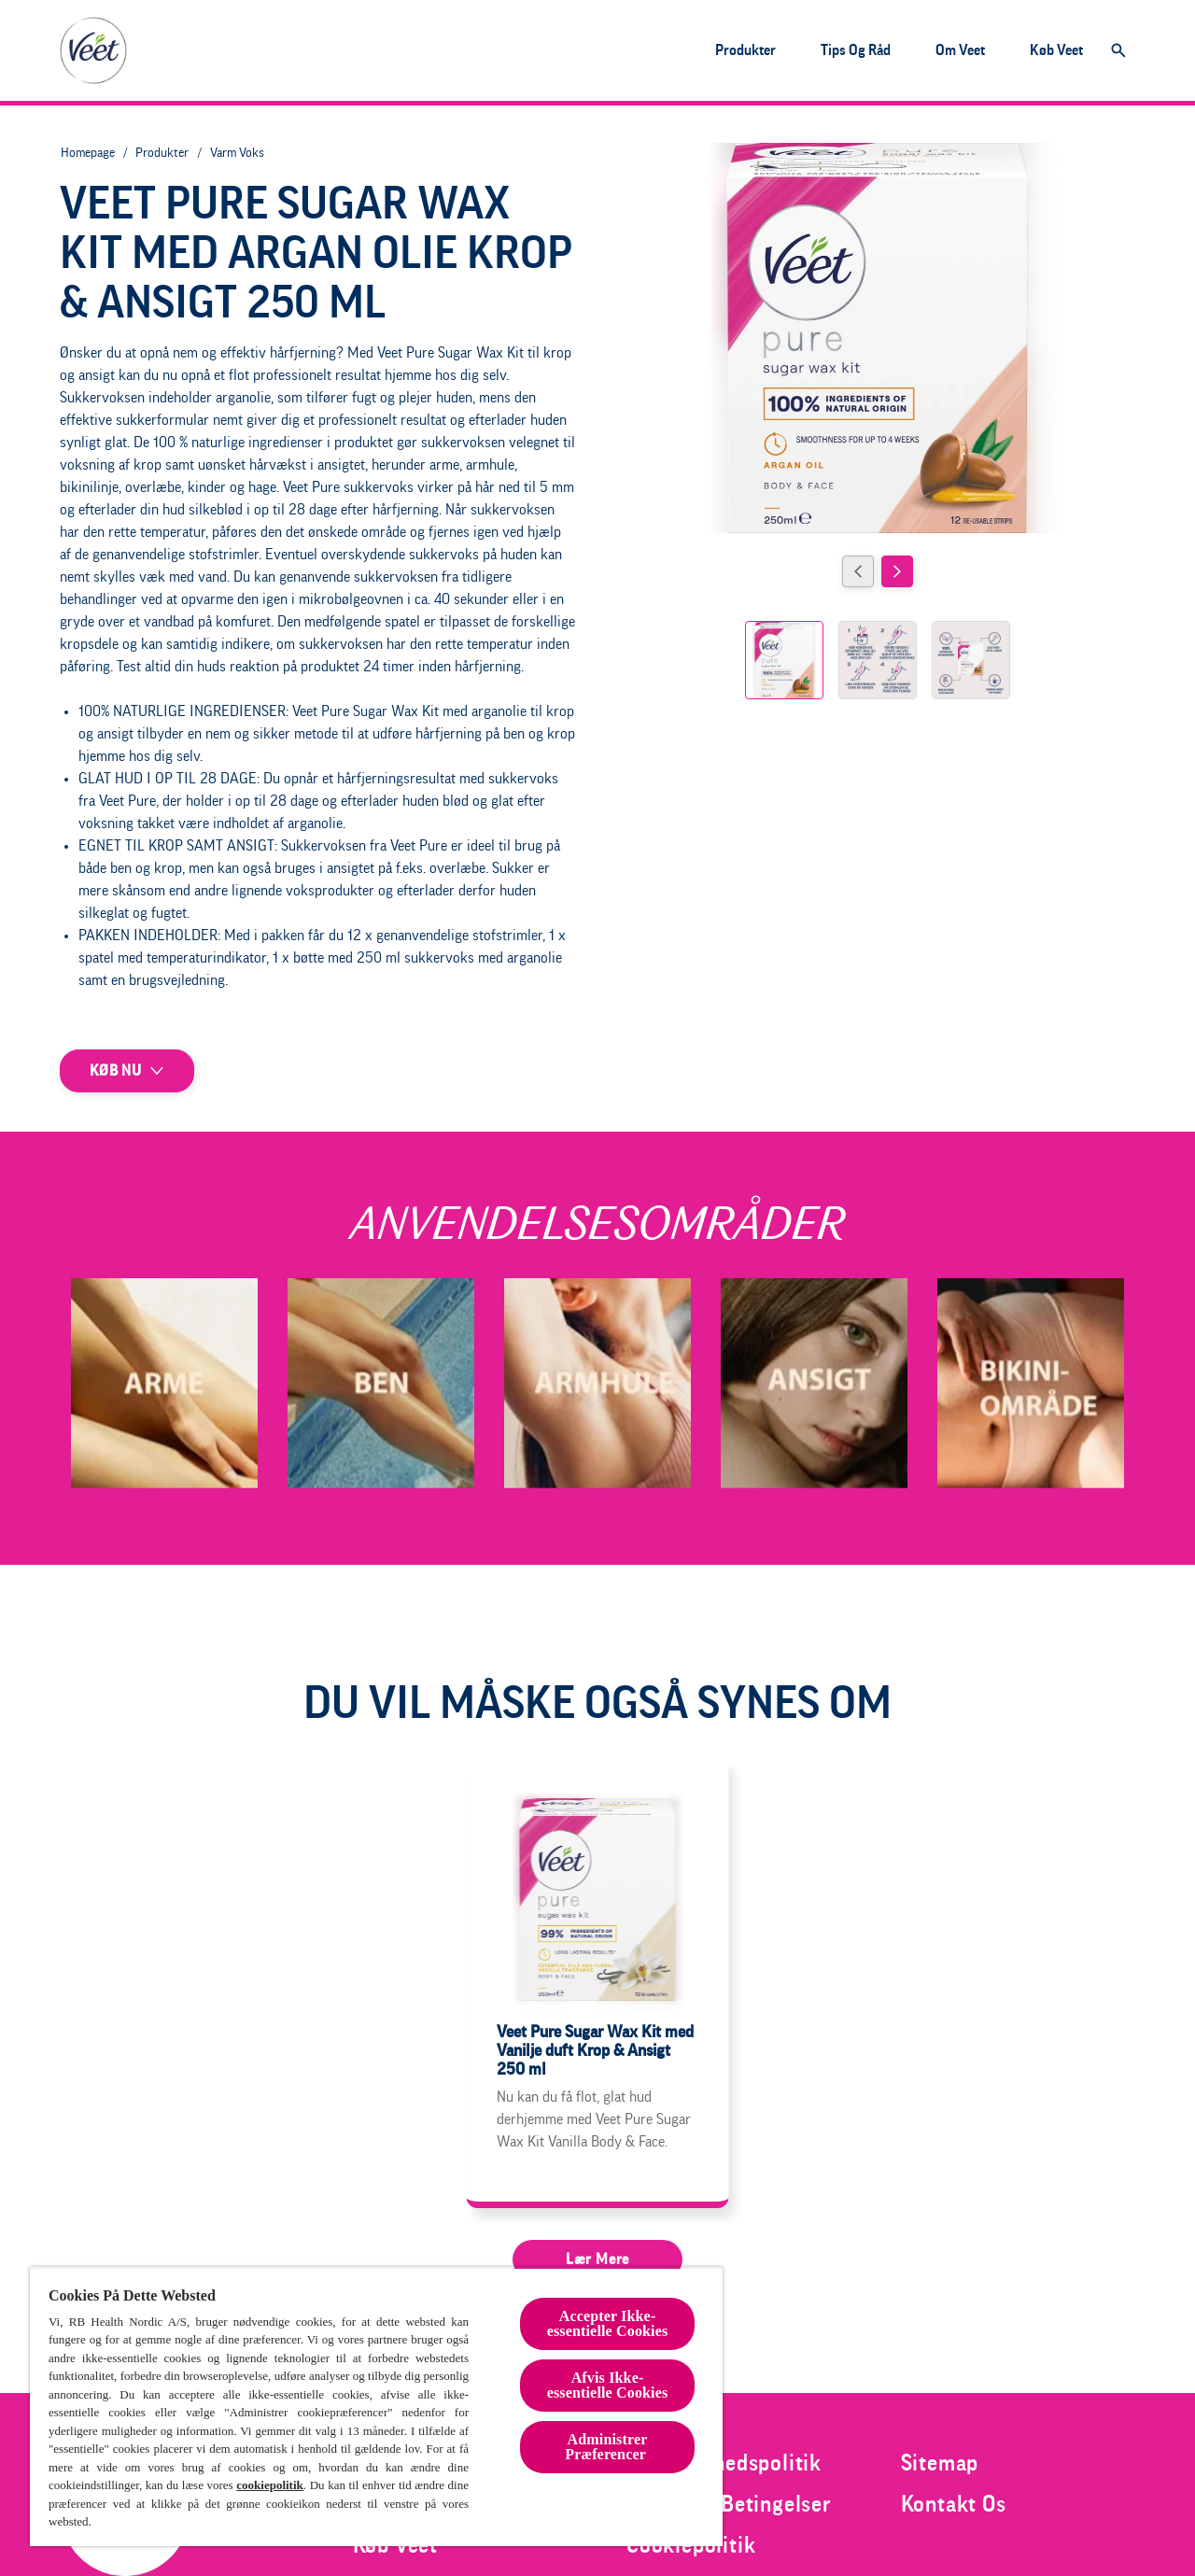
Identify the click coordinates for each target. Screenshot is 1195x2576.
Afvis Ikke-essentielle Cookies (607, 2385)
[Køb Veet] (1056, 50)
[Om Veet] (960, 50)
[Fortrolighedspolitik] (724, 2463)
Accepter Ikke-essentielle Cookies (607, 2323)
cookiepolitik (269, 2485)
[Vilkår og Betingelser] (729, 2504)
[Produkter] (745, 50)
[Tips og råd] (856, 50)
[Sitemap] (940, 2463)
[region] (376, 2406)
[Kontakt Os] (953, 2504)
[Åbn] (1118, 50)
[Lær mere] (597, 2259)
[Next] (897, 571)
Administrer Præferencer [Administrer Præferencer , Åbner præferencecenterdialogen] (607, 2446)
